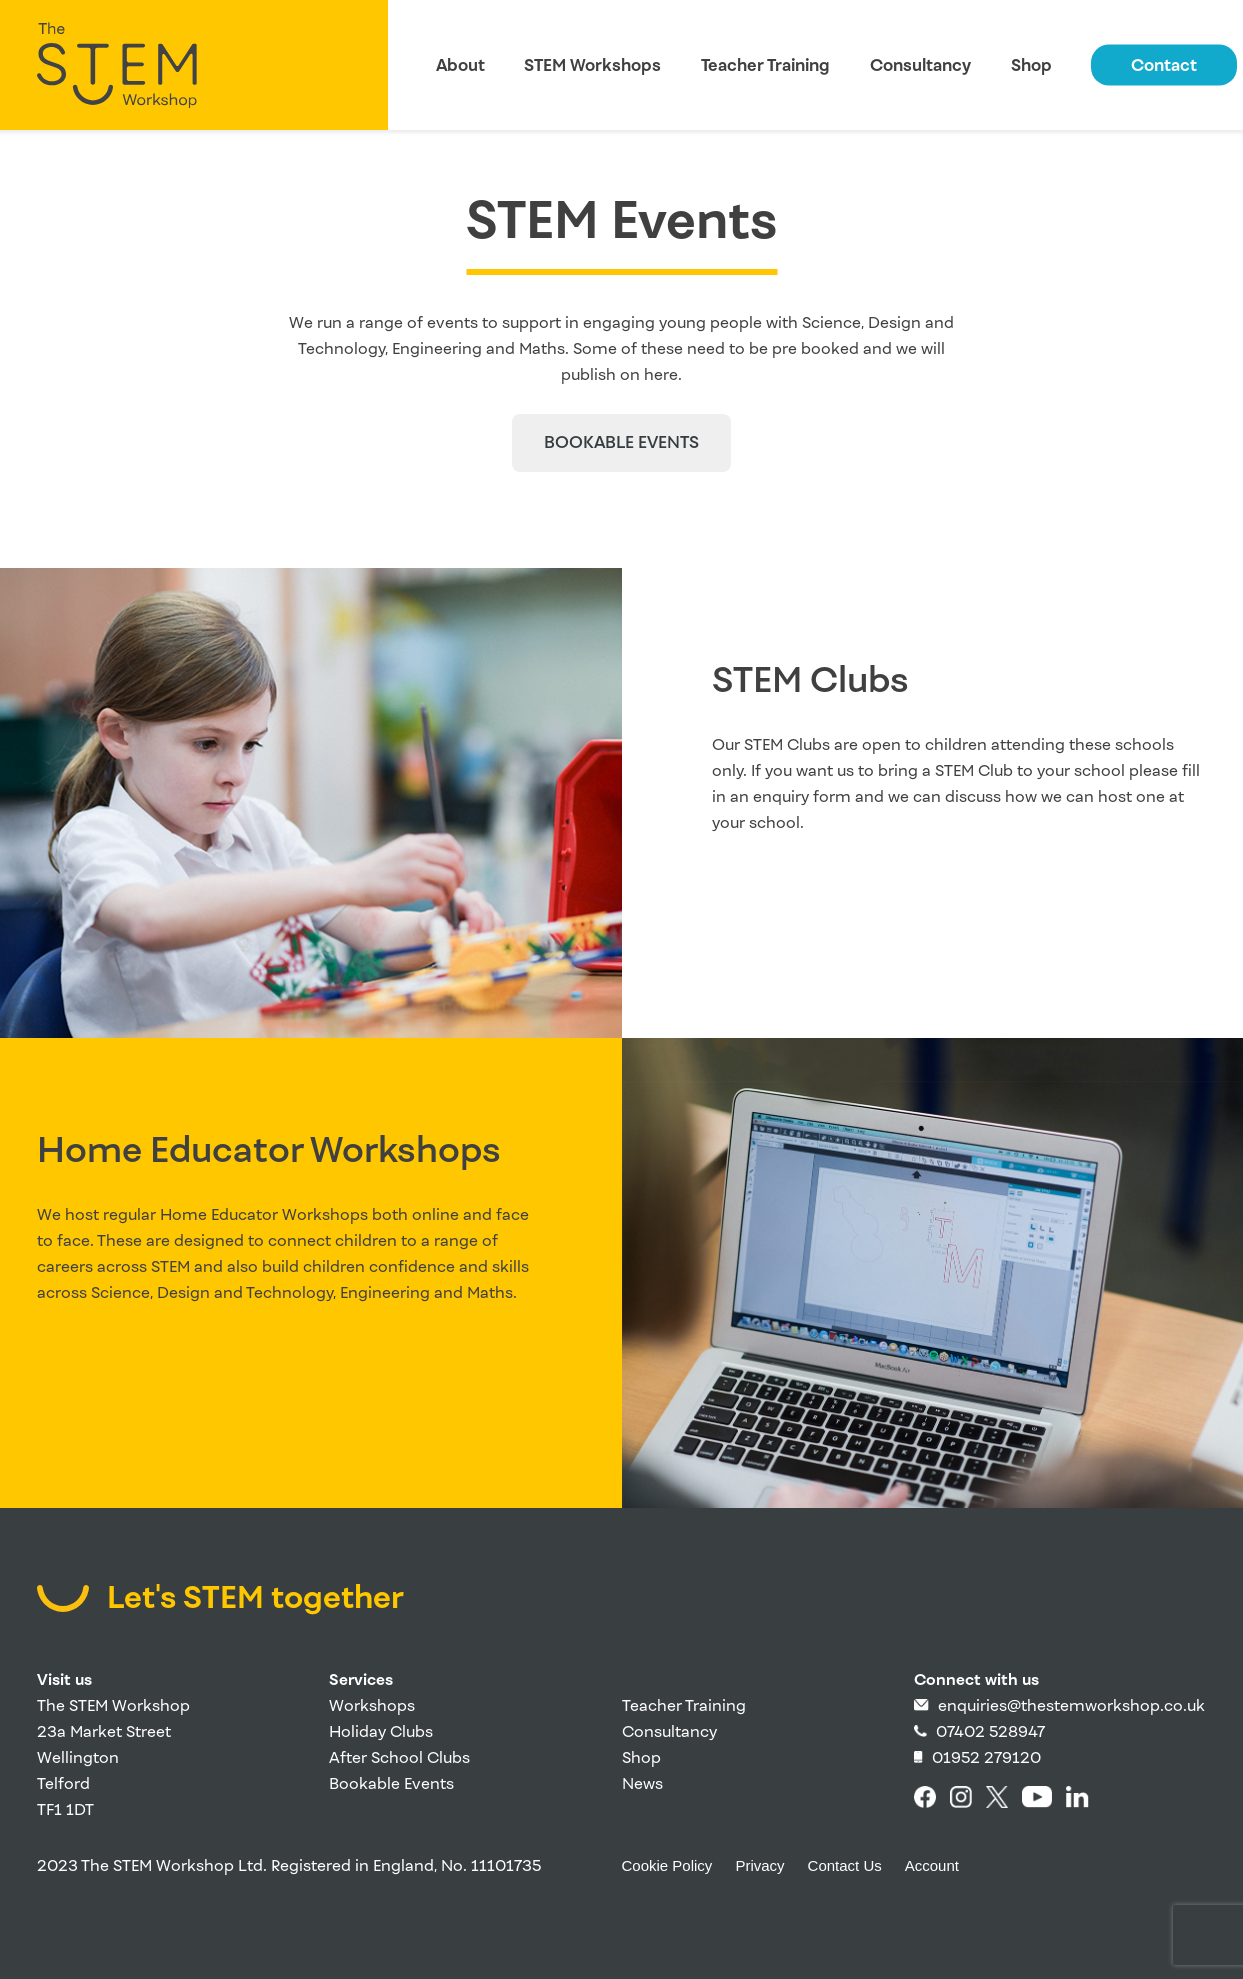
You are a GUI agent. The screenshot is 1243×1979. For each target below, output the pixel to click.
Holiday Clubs (381, 1731)
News (642, 1783)
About (460, 65)
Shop (1031, 65)
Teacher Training (765, 65)
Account (932, 1865)
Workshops (372, 1705)
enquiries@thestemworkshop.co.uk (1059, 1705)
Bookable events (621, 442)
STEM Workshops (592, 65)
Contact (1164, 65)
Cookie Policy (667, 1865)
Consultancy (920, 65)
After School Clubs (399, 1757)
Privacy (759, 1865)
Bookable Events (391, 1783)
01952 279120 (977, 1757)
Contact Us (845, 1865)
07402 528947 (979, 1731)
